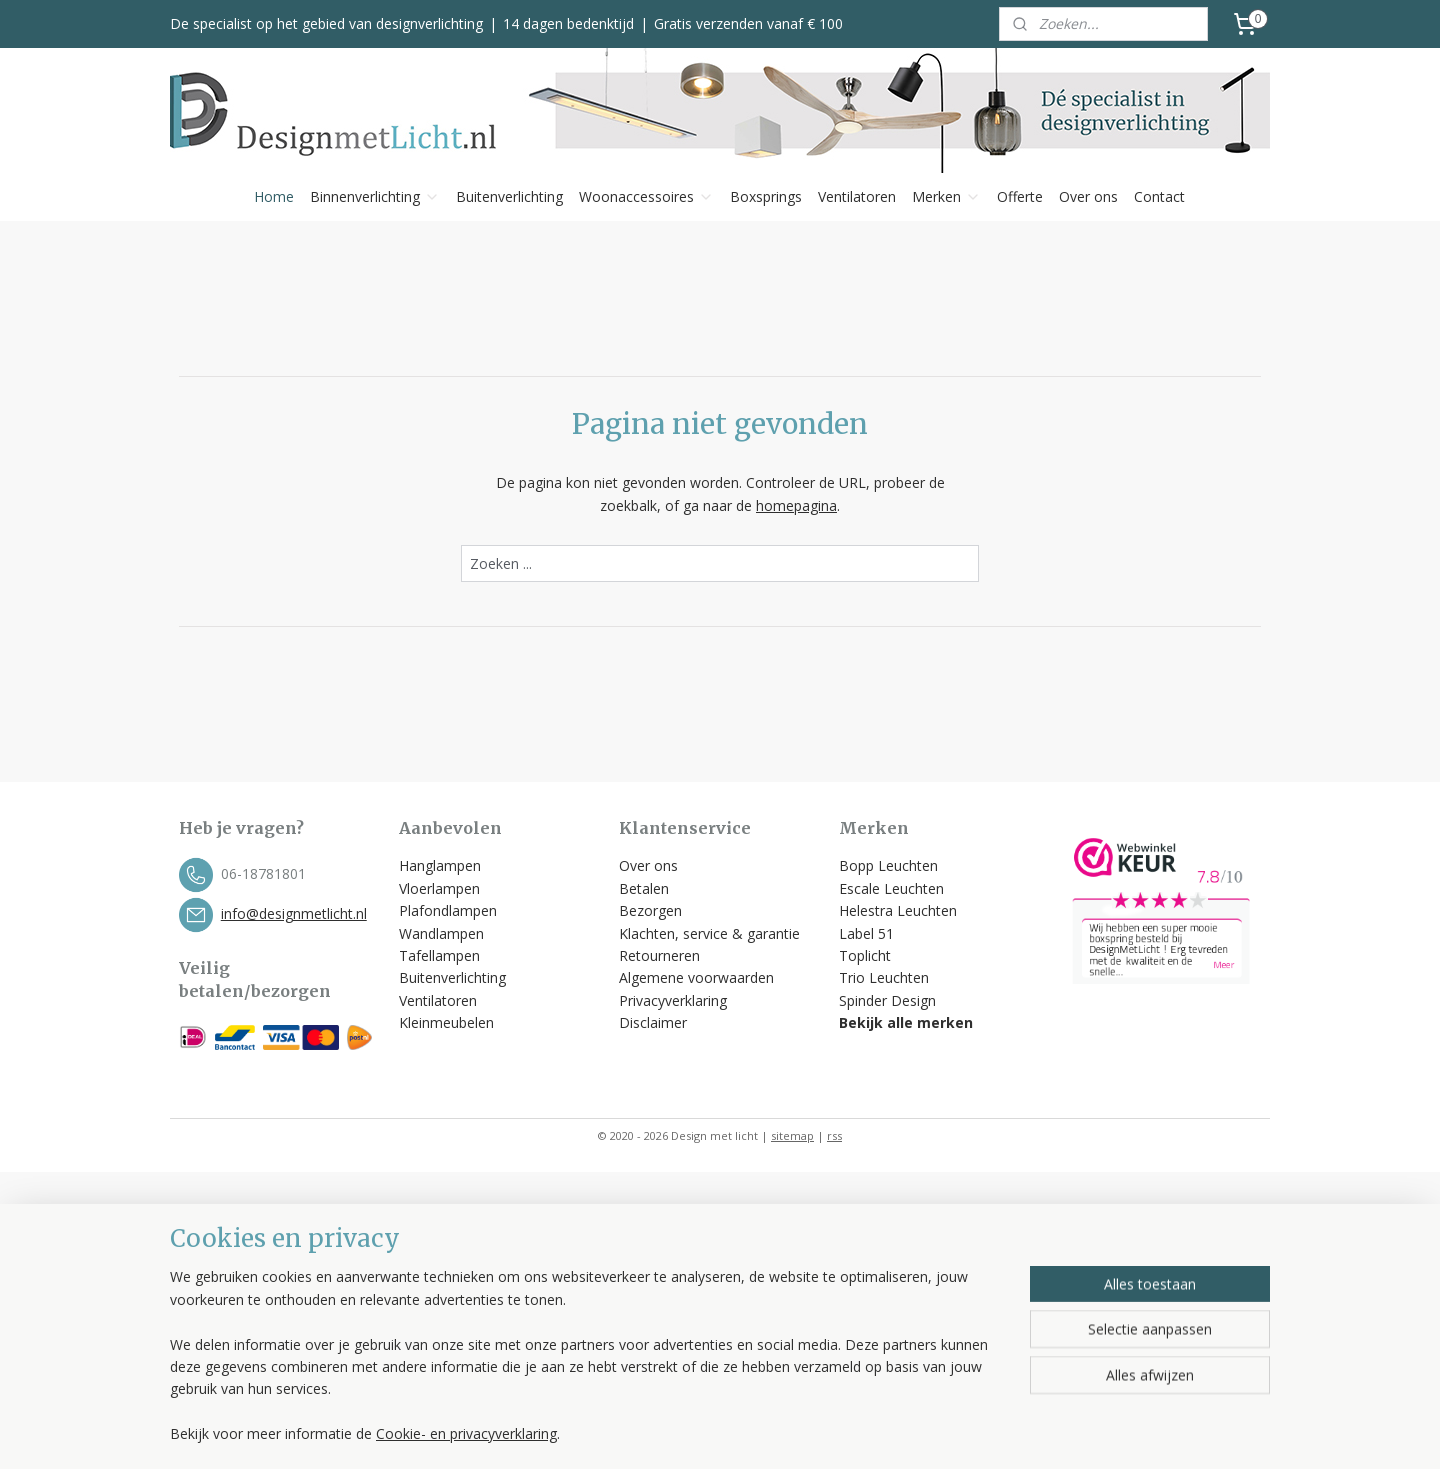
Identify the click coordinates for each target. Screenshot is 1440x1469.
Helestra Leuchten (898, 910)
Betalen (644, 888)
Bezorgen (650, 910)
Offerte (1020, 196)
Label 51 (866, 933)
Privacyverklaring (673, 1000)
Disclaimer (653, 1022)
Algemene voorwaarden (698, 977)
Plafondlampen (448, 910)
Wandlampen (441, 933)
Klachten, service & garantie (709, 933)
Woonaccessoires (646, 196)
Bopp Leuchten (888, 865)
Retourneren (659, 955)
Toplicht (865, 955)
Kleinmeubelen (446, 1022)
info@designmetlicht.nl (294, 913)
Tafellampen (439, 955)
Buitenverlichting (509, 196)
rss (834, 1135)
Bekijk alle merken (906, 1022)
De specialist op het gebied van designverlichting (326, 23)
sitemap (792, 1135)
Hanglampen (440, 865)
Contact (1159, 196)
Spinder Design (887, 1000)
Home (274, 196)
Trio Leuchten (884, 977)
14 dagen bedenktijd (568, 23)
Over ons (1088, 196)
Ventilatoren (857, 196)
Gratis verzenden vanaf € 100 (748, 23)
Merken (946, 196)
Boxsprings (766, 196)
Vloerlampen (439, 888)
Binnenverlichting (375, 196)
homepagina (796, 505)
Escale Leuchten (891, 888)
